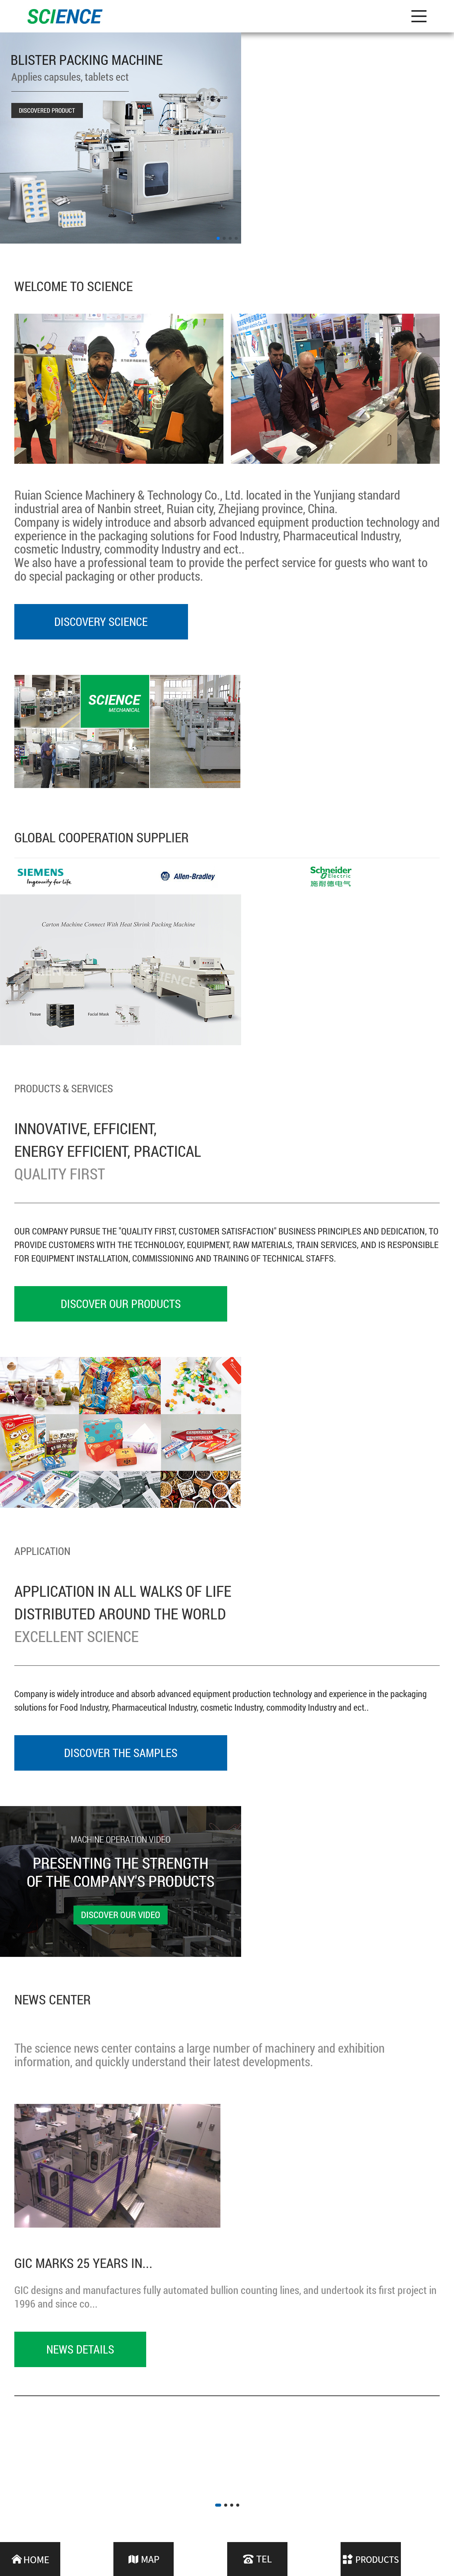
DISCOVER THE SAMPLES (120, 1752)
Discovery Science (101, 621)
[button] (218, 238)
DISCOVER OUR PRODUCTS (121, 1303)
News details (80, 2349)
